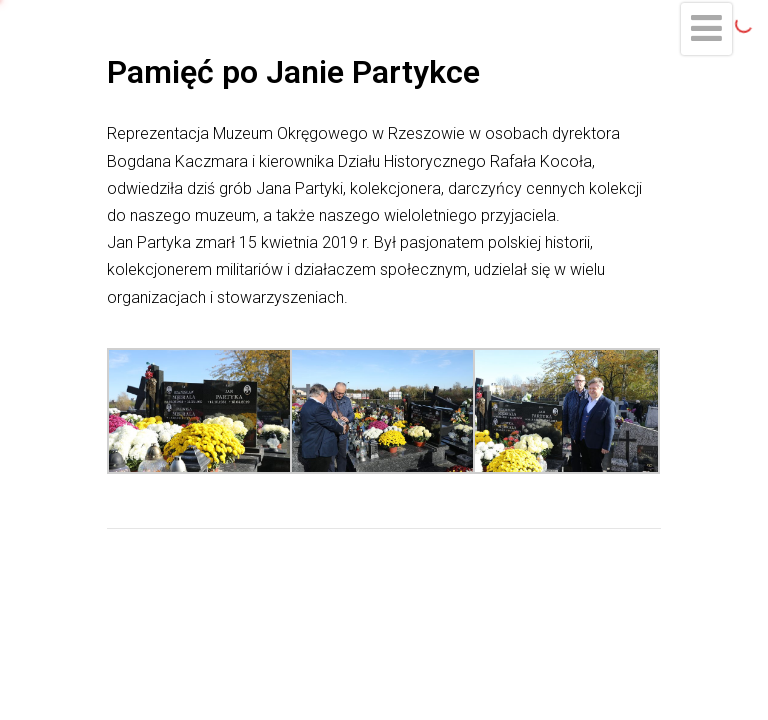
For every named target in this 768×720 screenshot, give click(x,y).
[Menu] (706, 29)
